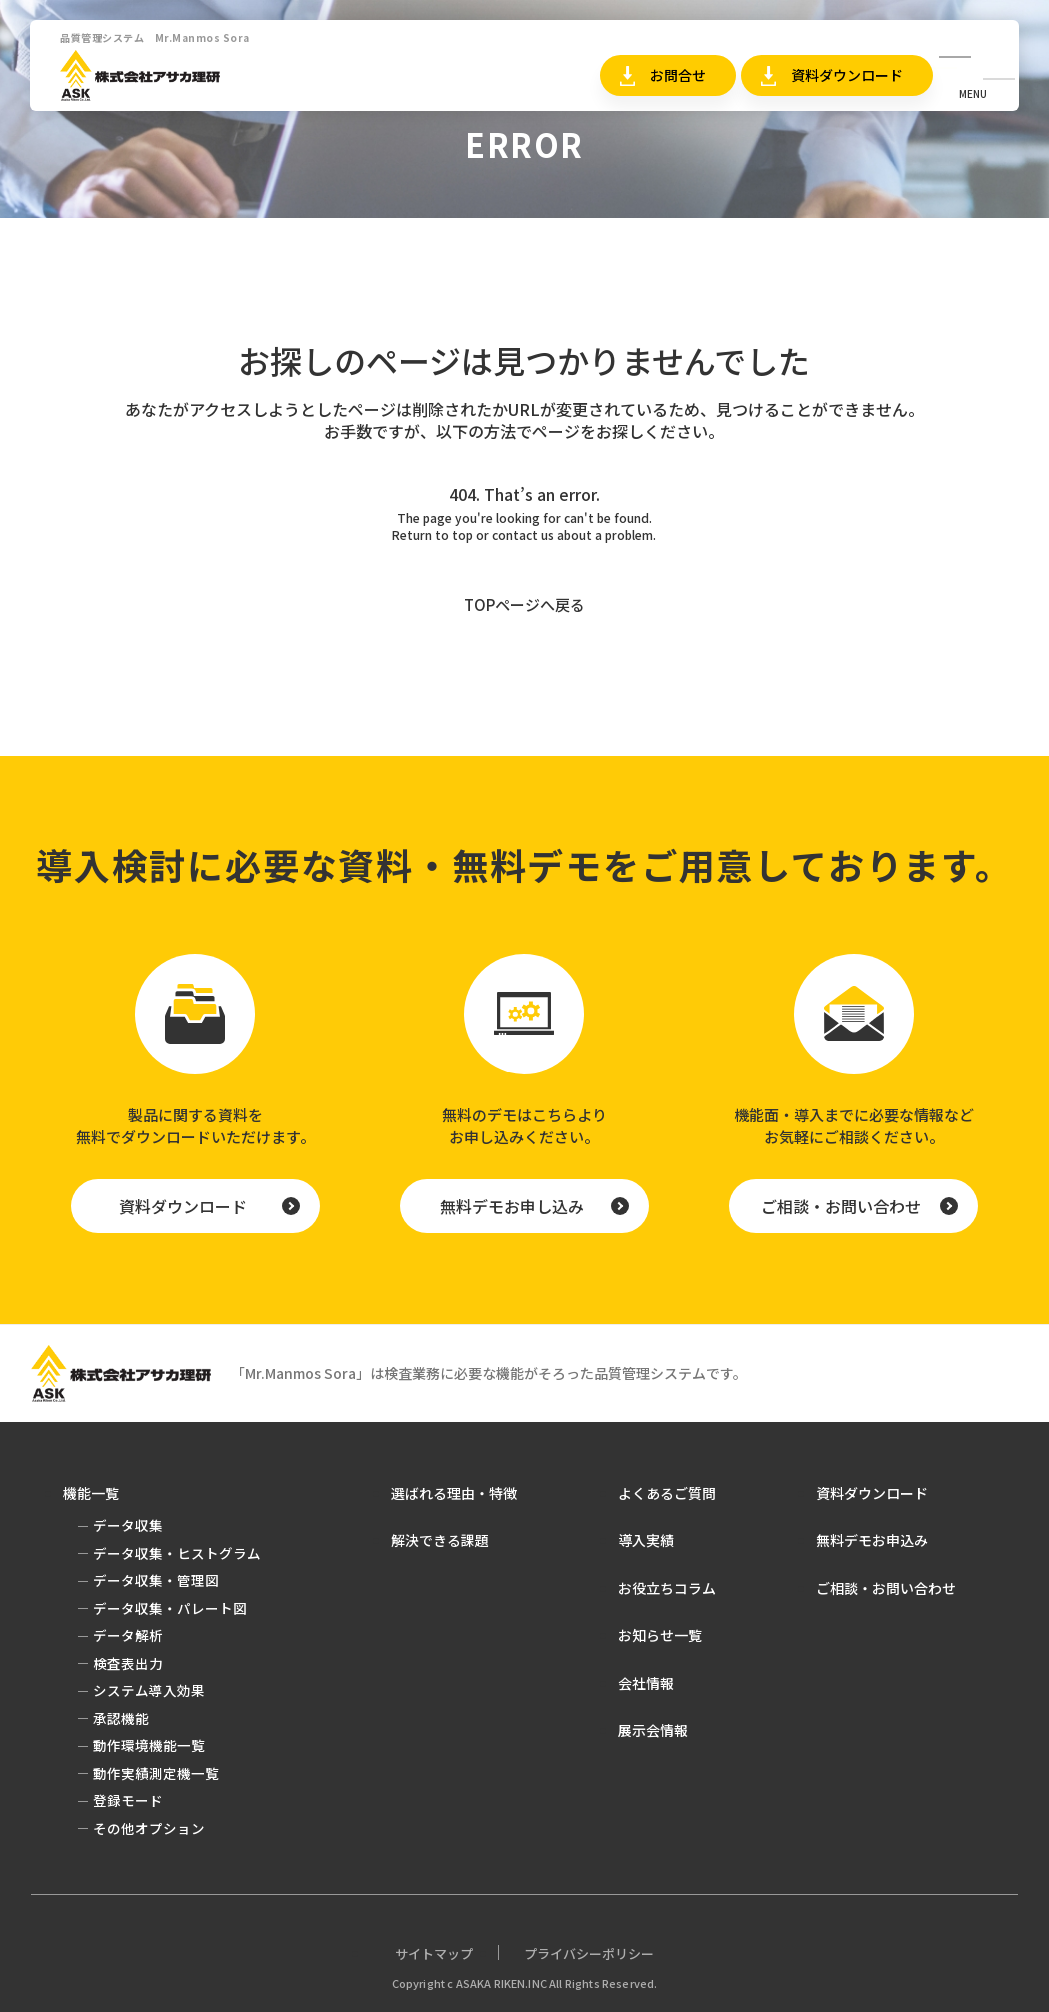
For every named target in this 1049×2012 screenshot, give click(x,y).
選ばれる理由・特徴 (454, 1493)
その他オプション (149, 1828)
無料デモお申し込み (512, 1206)
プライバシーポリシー (589, 1953)
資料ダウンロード (847, 75)
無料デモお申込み (872, 1540)
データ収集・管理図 (156, 1580)
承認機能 (121, 1718)
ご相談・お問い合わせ (841, 1206)
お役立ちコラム (667, 1588)
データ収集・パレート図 (170, 1608)
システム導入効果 (149, 1690)
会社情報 (646, 1683)
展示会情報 (653, 1730)
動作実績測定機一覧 (156, 1773)
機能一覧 (91, 1493)
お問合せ (678, 75)
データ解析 (128, 1635)
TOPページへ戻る (524, 604)
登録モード (128, 1800)
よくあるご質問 (667, 1493)
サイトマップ (434, 1953)
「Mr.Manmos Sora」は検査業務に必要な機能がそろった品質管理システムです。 (489, 1373)
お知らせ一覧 (660, 1635)
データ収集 (128, 1525)
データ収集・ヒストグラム (177, 1553)
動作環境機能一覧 (149, 1745)
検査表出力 (128, 1663)
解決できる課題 (440, 1540)
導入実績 (646, 1540)
